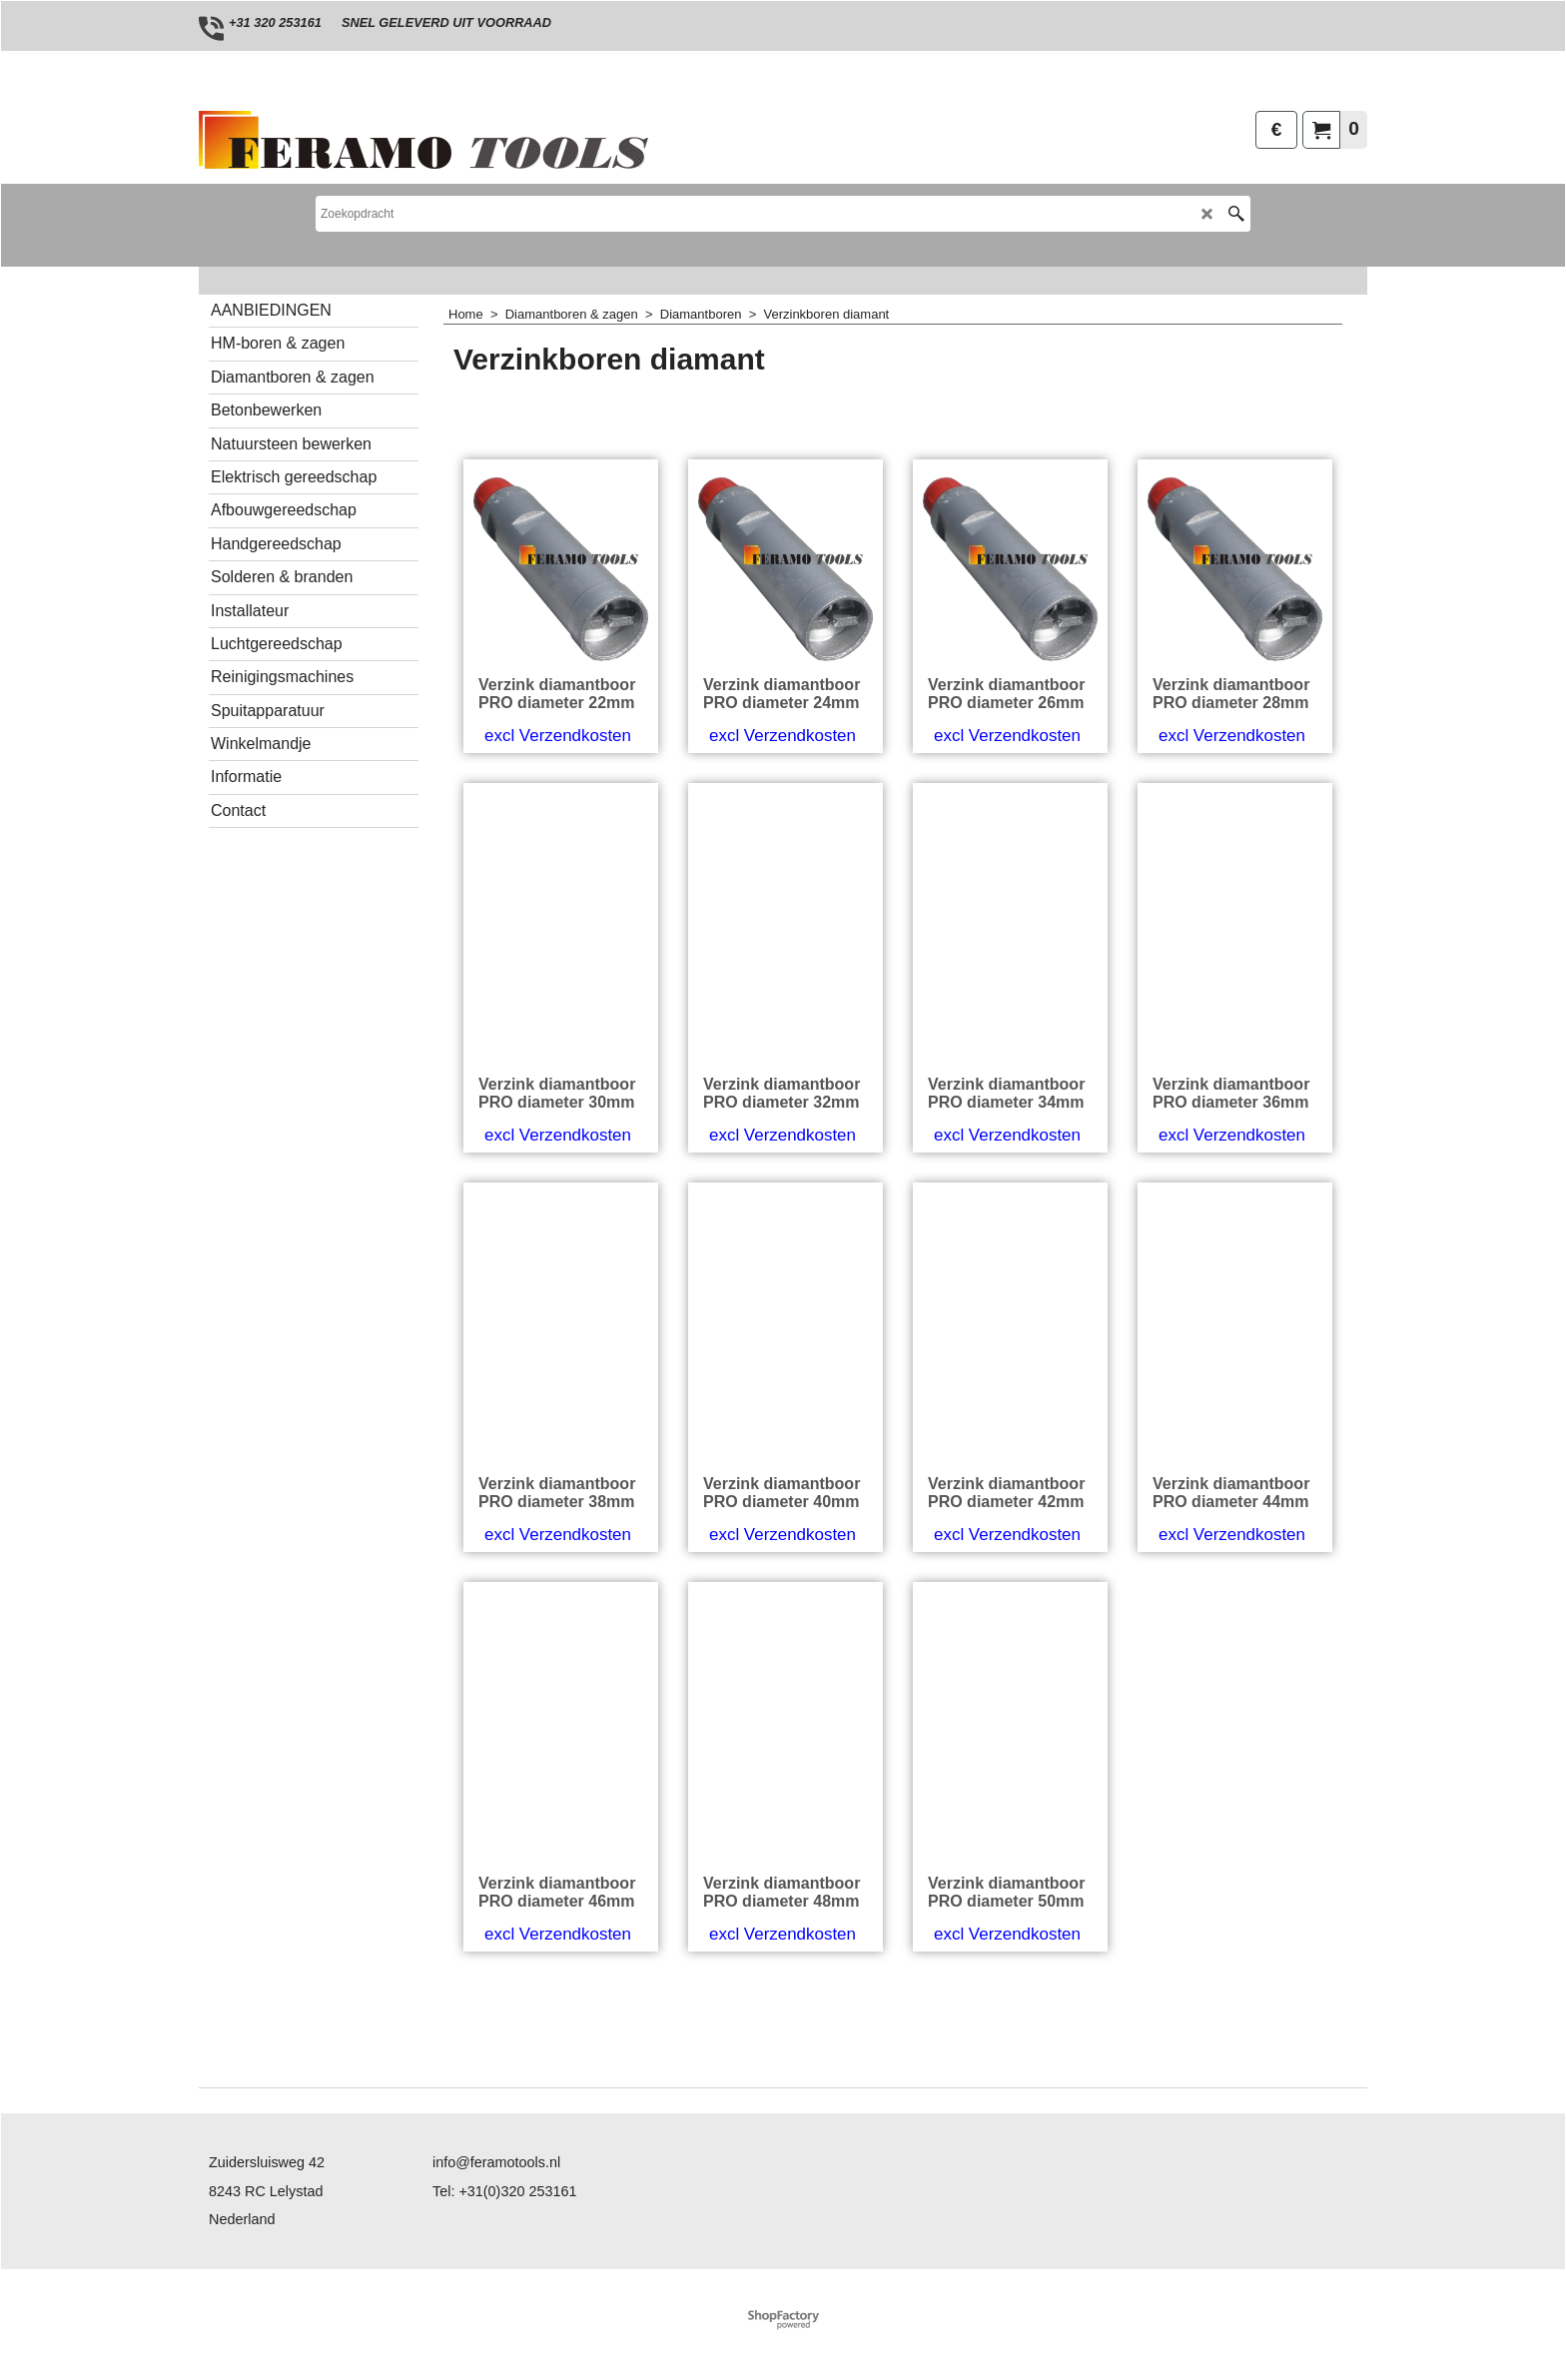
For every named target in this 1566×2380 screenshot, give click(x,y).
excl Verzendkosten (557, 811)
